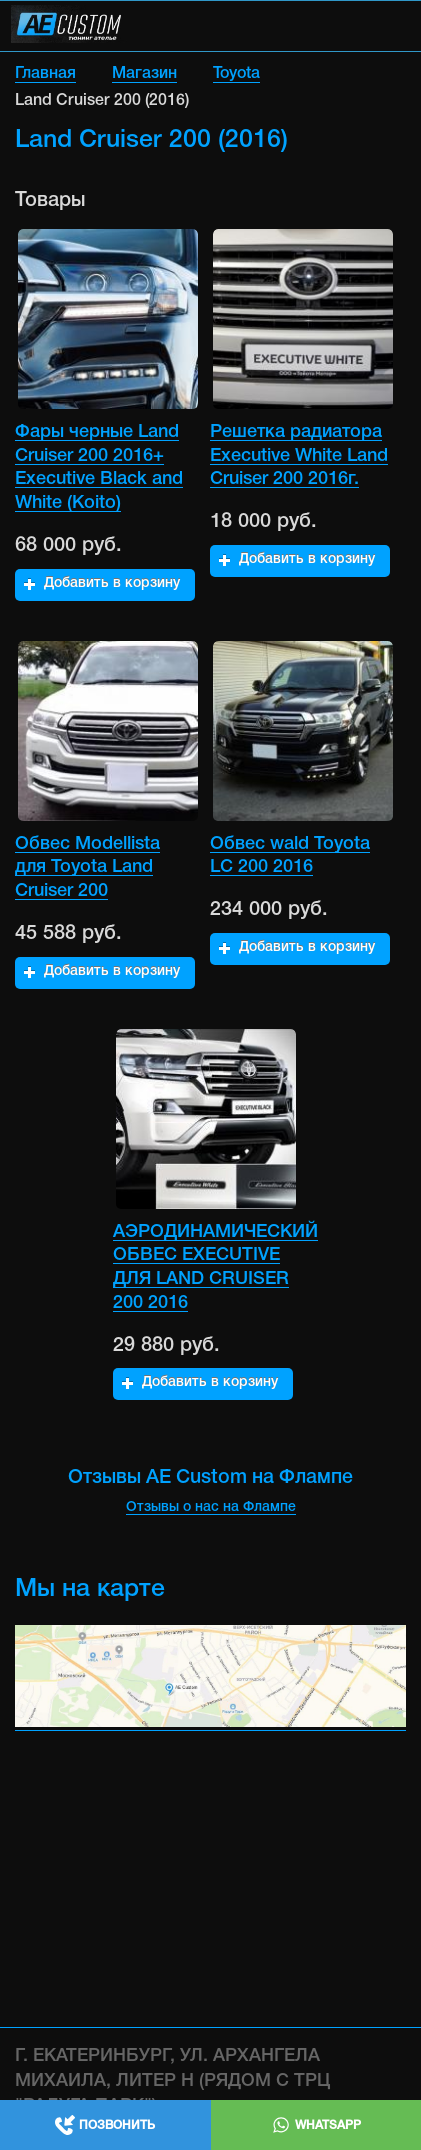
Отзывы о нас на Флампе (211, 1507)
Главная (45, 74)
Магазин (144, 74)
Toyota (236, 74)
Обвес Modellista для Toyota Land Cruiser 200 (87, 867)
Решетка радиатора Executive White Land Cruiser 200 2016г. (299, 455)
